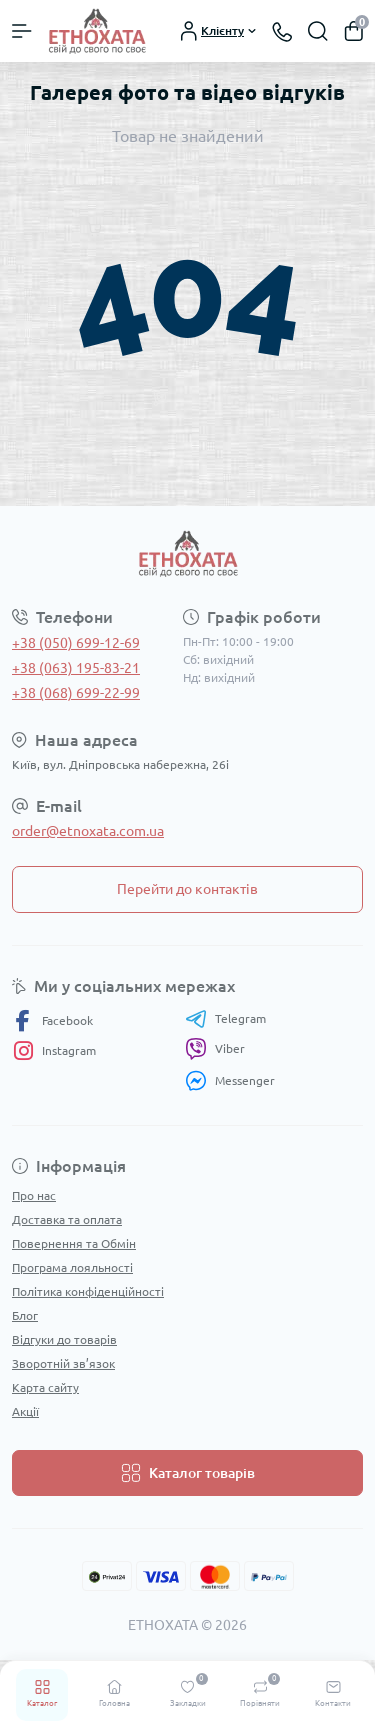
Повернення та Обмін (74, 1243)
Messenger (230, 1080)
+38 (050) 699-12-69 (76, 643)
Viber (215, 1049)
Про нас (34, 1195)
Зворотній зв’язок (63, 1363)
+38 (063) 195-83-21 (76, 668)
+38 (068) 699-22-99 (76, 693)
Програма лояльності (72, 1267)
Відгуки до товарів (64, 1339)
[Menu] (22, 31)
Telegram (225, 1019)
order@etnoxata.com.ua (88, 831)
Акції (25, 1411)
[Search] (318, 31)
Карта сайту (45, 1387)
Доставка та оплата (67, 1219)
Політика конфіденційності (88, 1291)
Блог (25, 1315)
